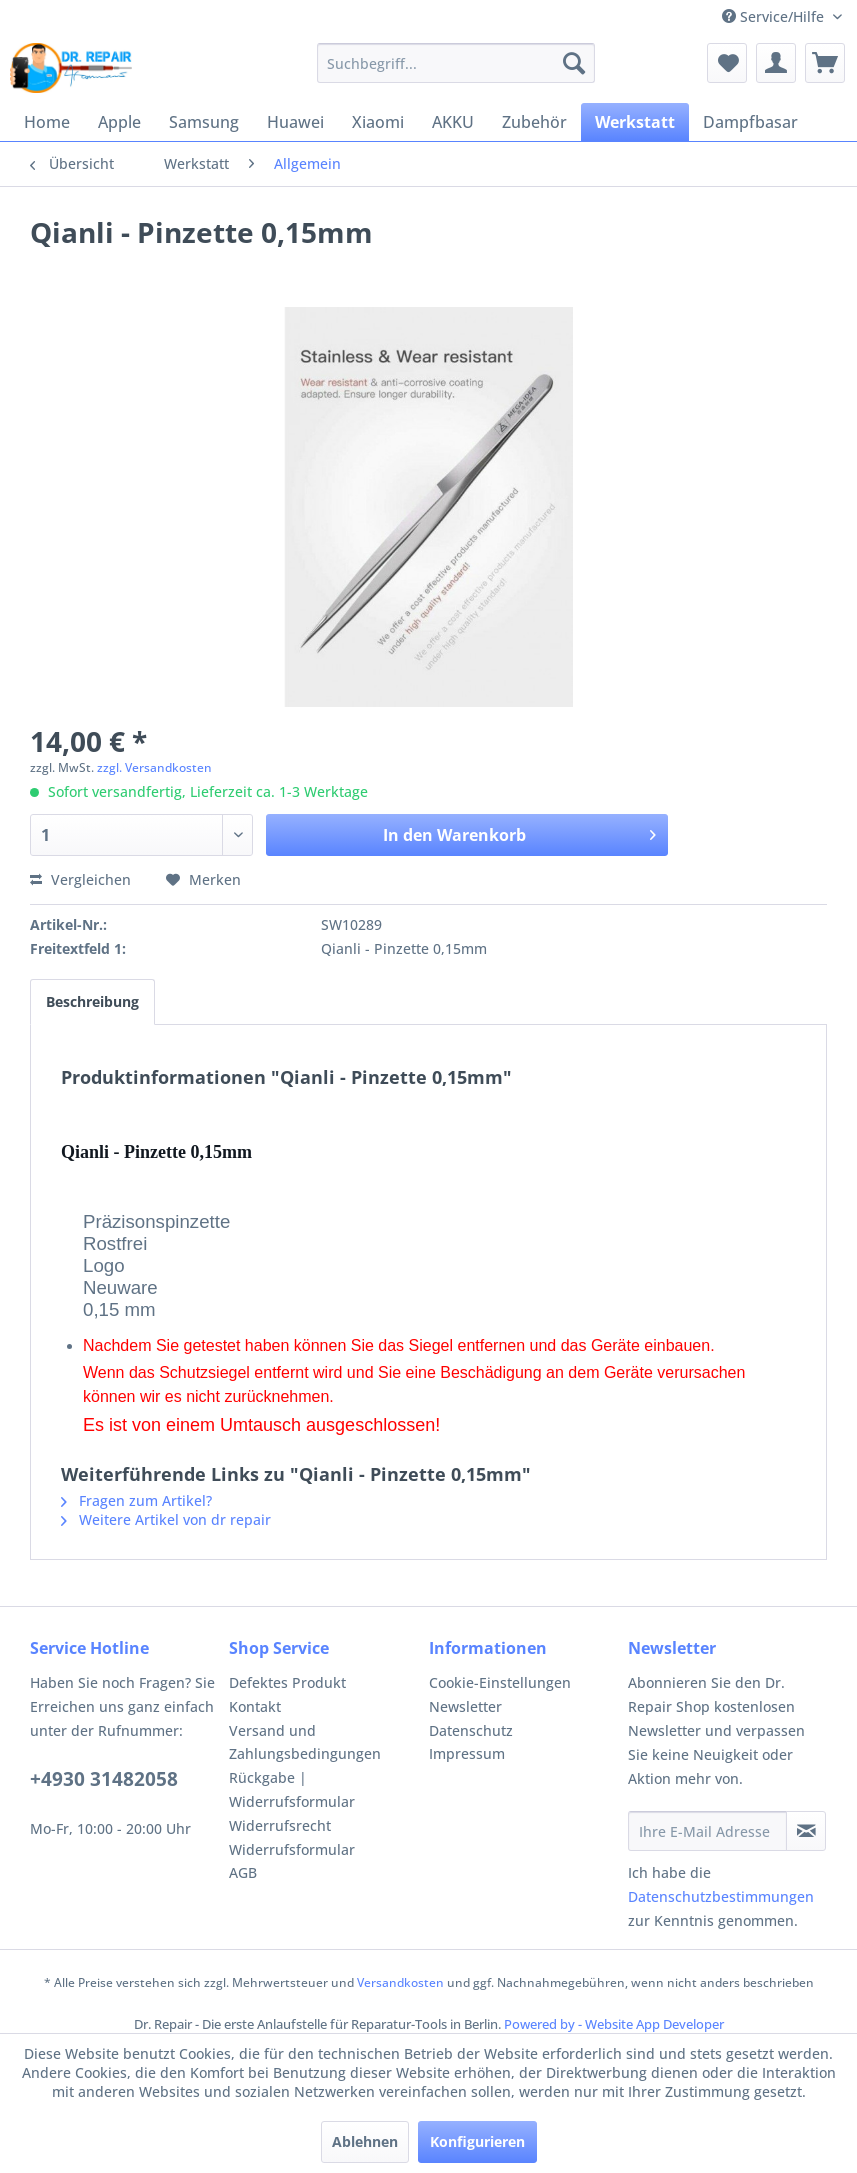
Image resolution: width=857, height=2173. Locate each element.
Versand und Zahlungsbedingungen (305, 1742)
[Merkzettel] (727, 63)
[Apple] (119, 122)
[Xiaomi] (378, 122)
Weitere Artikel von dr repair (166, 1519)
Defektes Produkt (287, 1682)
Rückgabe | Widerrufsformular (292, 1789)
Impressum (467, 1753)
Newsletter (465, 1706)
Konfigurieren (477, 2141)
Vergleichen (80, 879)
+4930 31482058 (104, 1779)
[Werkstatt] (635, 122)
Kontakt (255, 1706)
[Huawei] (295, 122)
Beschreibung (92, 1001)
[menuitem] (456, 63)
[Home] (47, 122)
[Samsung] (204, 122)
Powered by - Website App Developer (614, 2024)
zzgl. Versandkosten (154, 767)
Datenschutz (471, 1730)
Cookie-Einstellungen (500, 1682)
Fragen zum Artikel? (136, 1500)
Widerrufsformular (292, 1849)
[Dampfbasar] (750, 122)
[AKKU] (453, 122)
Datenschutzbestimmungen (721, 1896)
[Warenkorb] (825, 63)
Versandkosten (400, 1982)
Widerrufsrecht (280, 1825)
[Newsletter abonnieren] (806, 1831)
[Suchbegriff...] (456, 63)
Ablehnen (365, 2141)
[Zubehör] (534, 122)
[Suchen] (574, 63)
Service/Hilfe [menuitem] (775, 16)
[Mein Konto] (776, 63)
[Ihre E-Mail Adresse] (707, 1831)
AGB (243, 1872)
